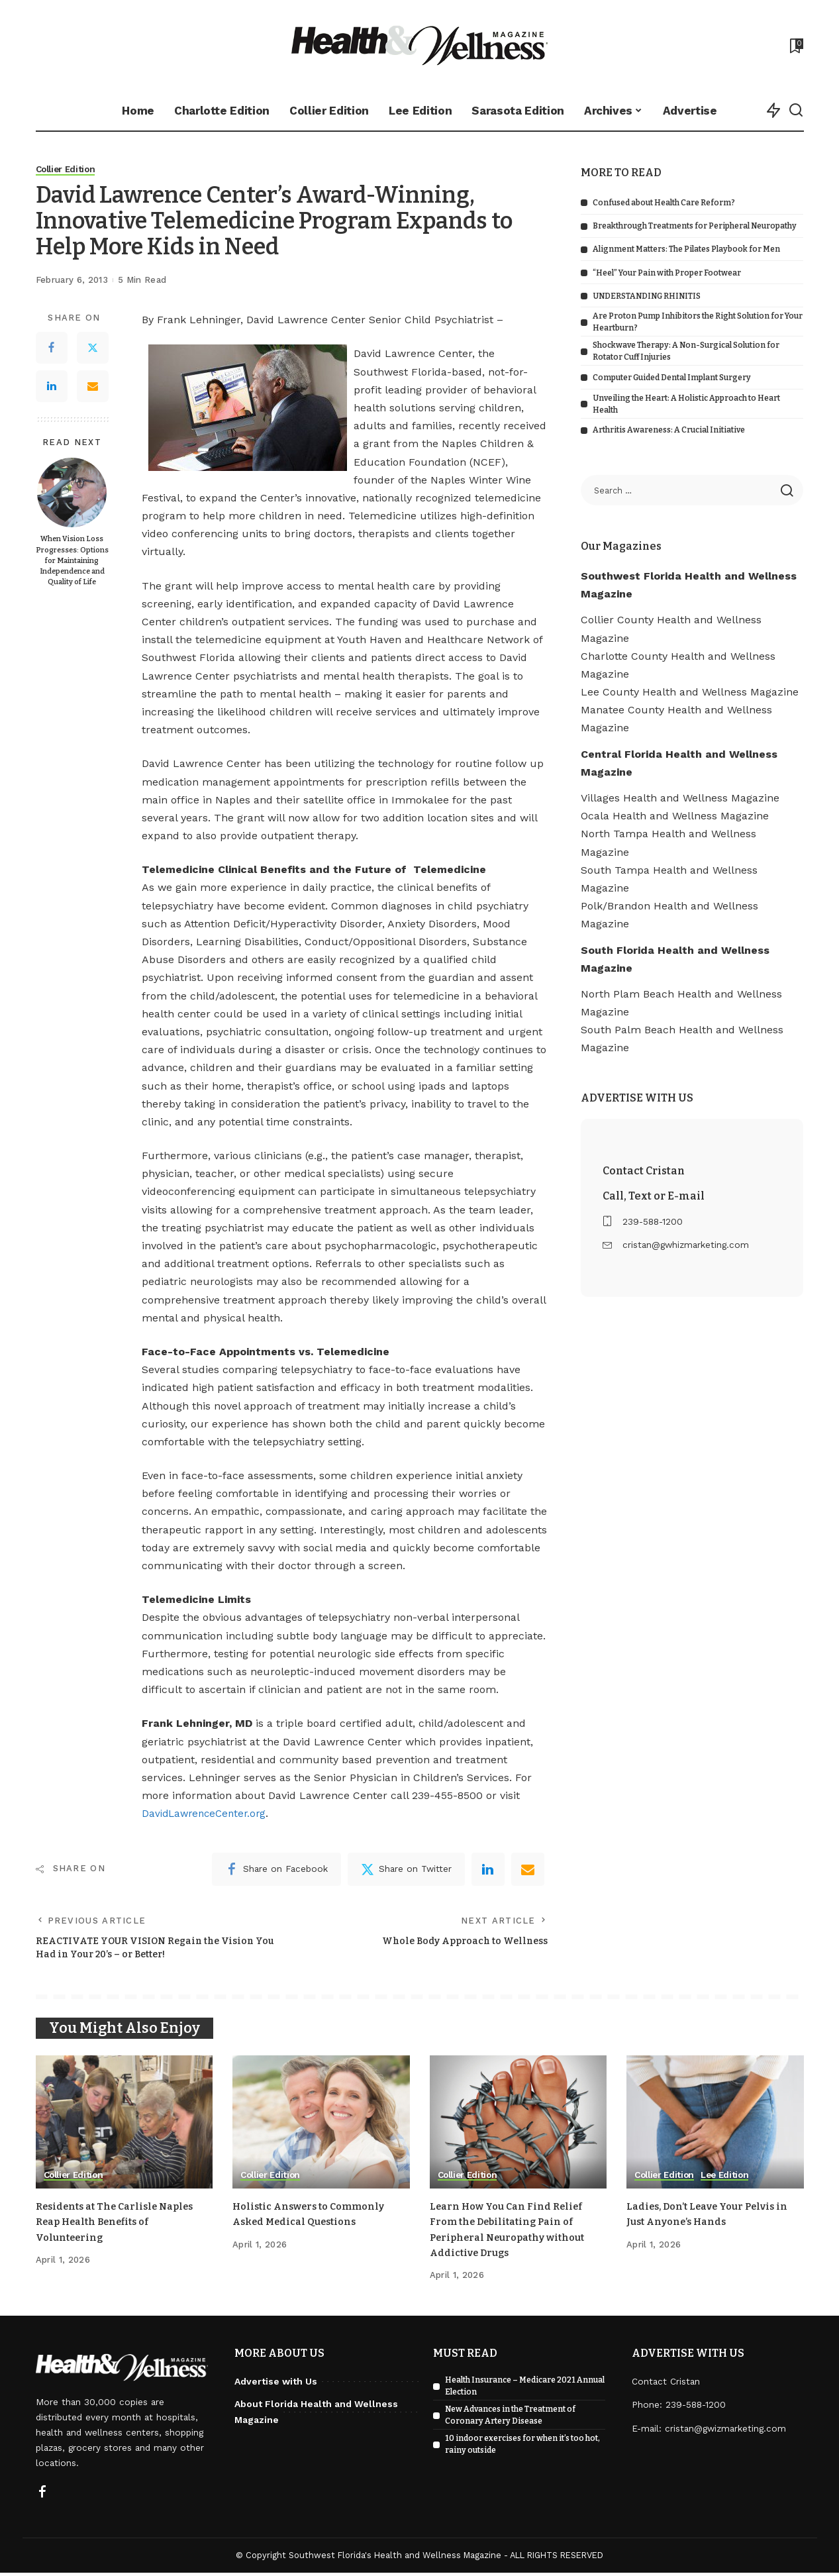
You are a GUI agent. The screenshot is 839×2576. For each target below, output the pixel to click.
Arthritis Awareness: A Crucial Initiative (669, 430)
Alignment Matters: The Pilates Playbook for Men (686, 249)
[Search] (796, 110)
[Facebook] (52, 348)
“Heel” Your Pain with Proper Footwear (667, 273)
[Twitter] (93, 348)
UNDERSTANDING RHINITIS (647, 296)
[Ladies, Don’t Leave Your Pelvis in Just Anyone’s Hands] (715, 2125)
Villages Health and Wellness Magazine (680, 798)
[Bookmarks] (795, 45)
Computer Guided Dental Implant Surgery (672, 377)
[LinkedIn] (52, 387)
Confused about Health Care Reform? (664, 202)
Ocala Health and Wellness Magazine (675, 815)
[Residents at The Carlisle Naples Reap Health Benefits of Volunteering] (124, 2125)
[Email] (93, 387)
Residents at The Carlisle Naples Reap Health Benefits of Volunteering (122, 2225)
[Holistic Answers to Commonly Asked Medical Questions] (321, 2125)
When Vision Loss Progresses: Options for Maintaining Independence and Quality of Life (72, 561)
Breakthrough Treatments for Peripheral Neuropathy (695, 226)
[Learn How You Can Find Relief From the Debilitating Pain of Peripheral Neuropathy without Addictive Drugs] (518, 2125)
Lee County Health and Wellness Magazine (690, 692)
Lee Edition (730, 2179)
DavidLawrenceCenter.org (207, 1814)
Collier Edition (68, 170)
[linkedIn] (488, 1869)
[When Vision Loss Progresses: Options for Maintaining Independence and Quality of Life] (72, 493)
